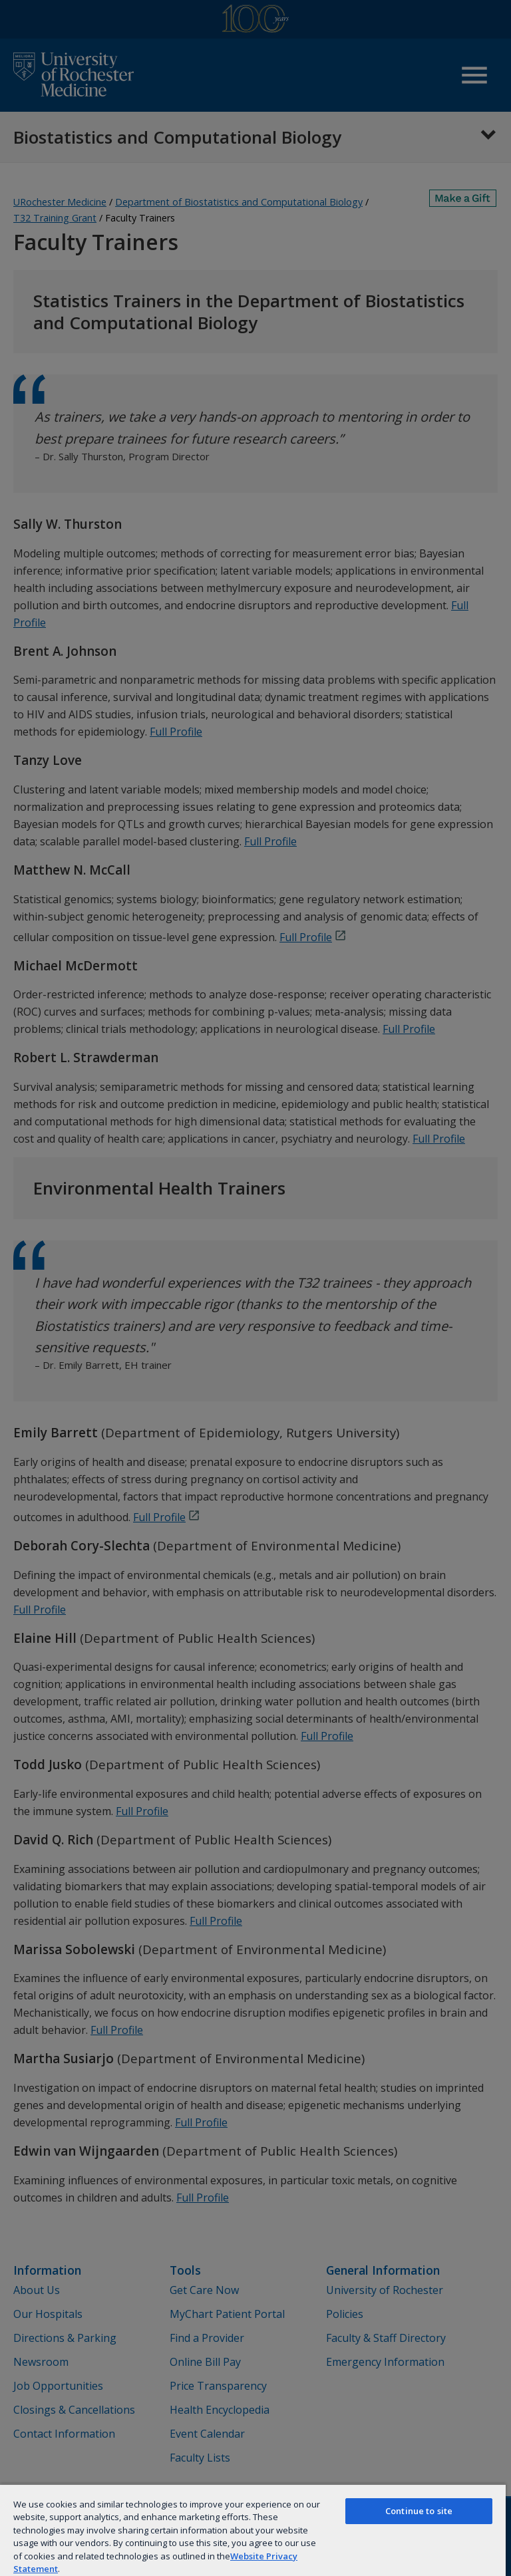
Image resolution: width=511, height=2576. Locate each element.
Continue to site (418, 2511)
